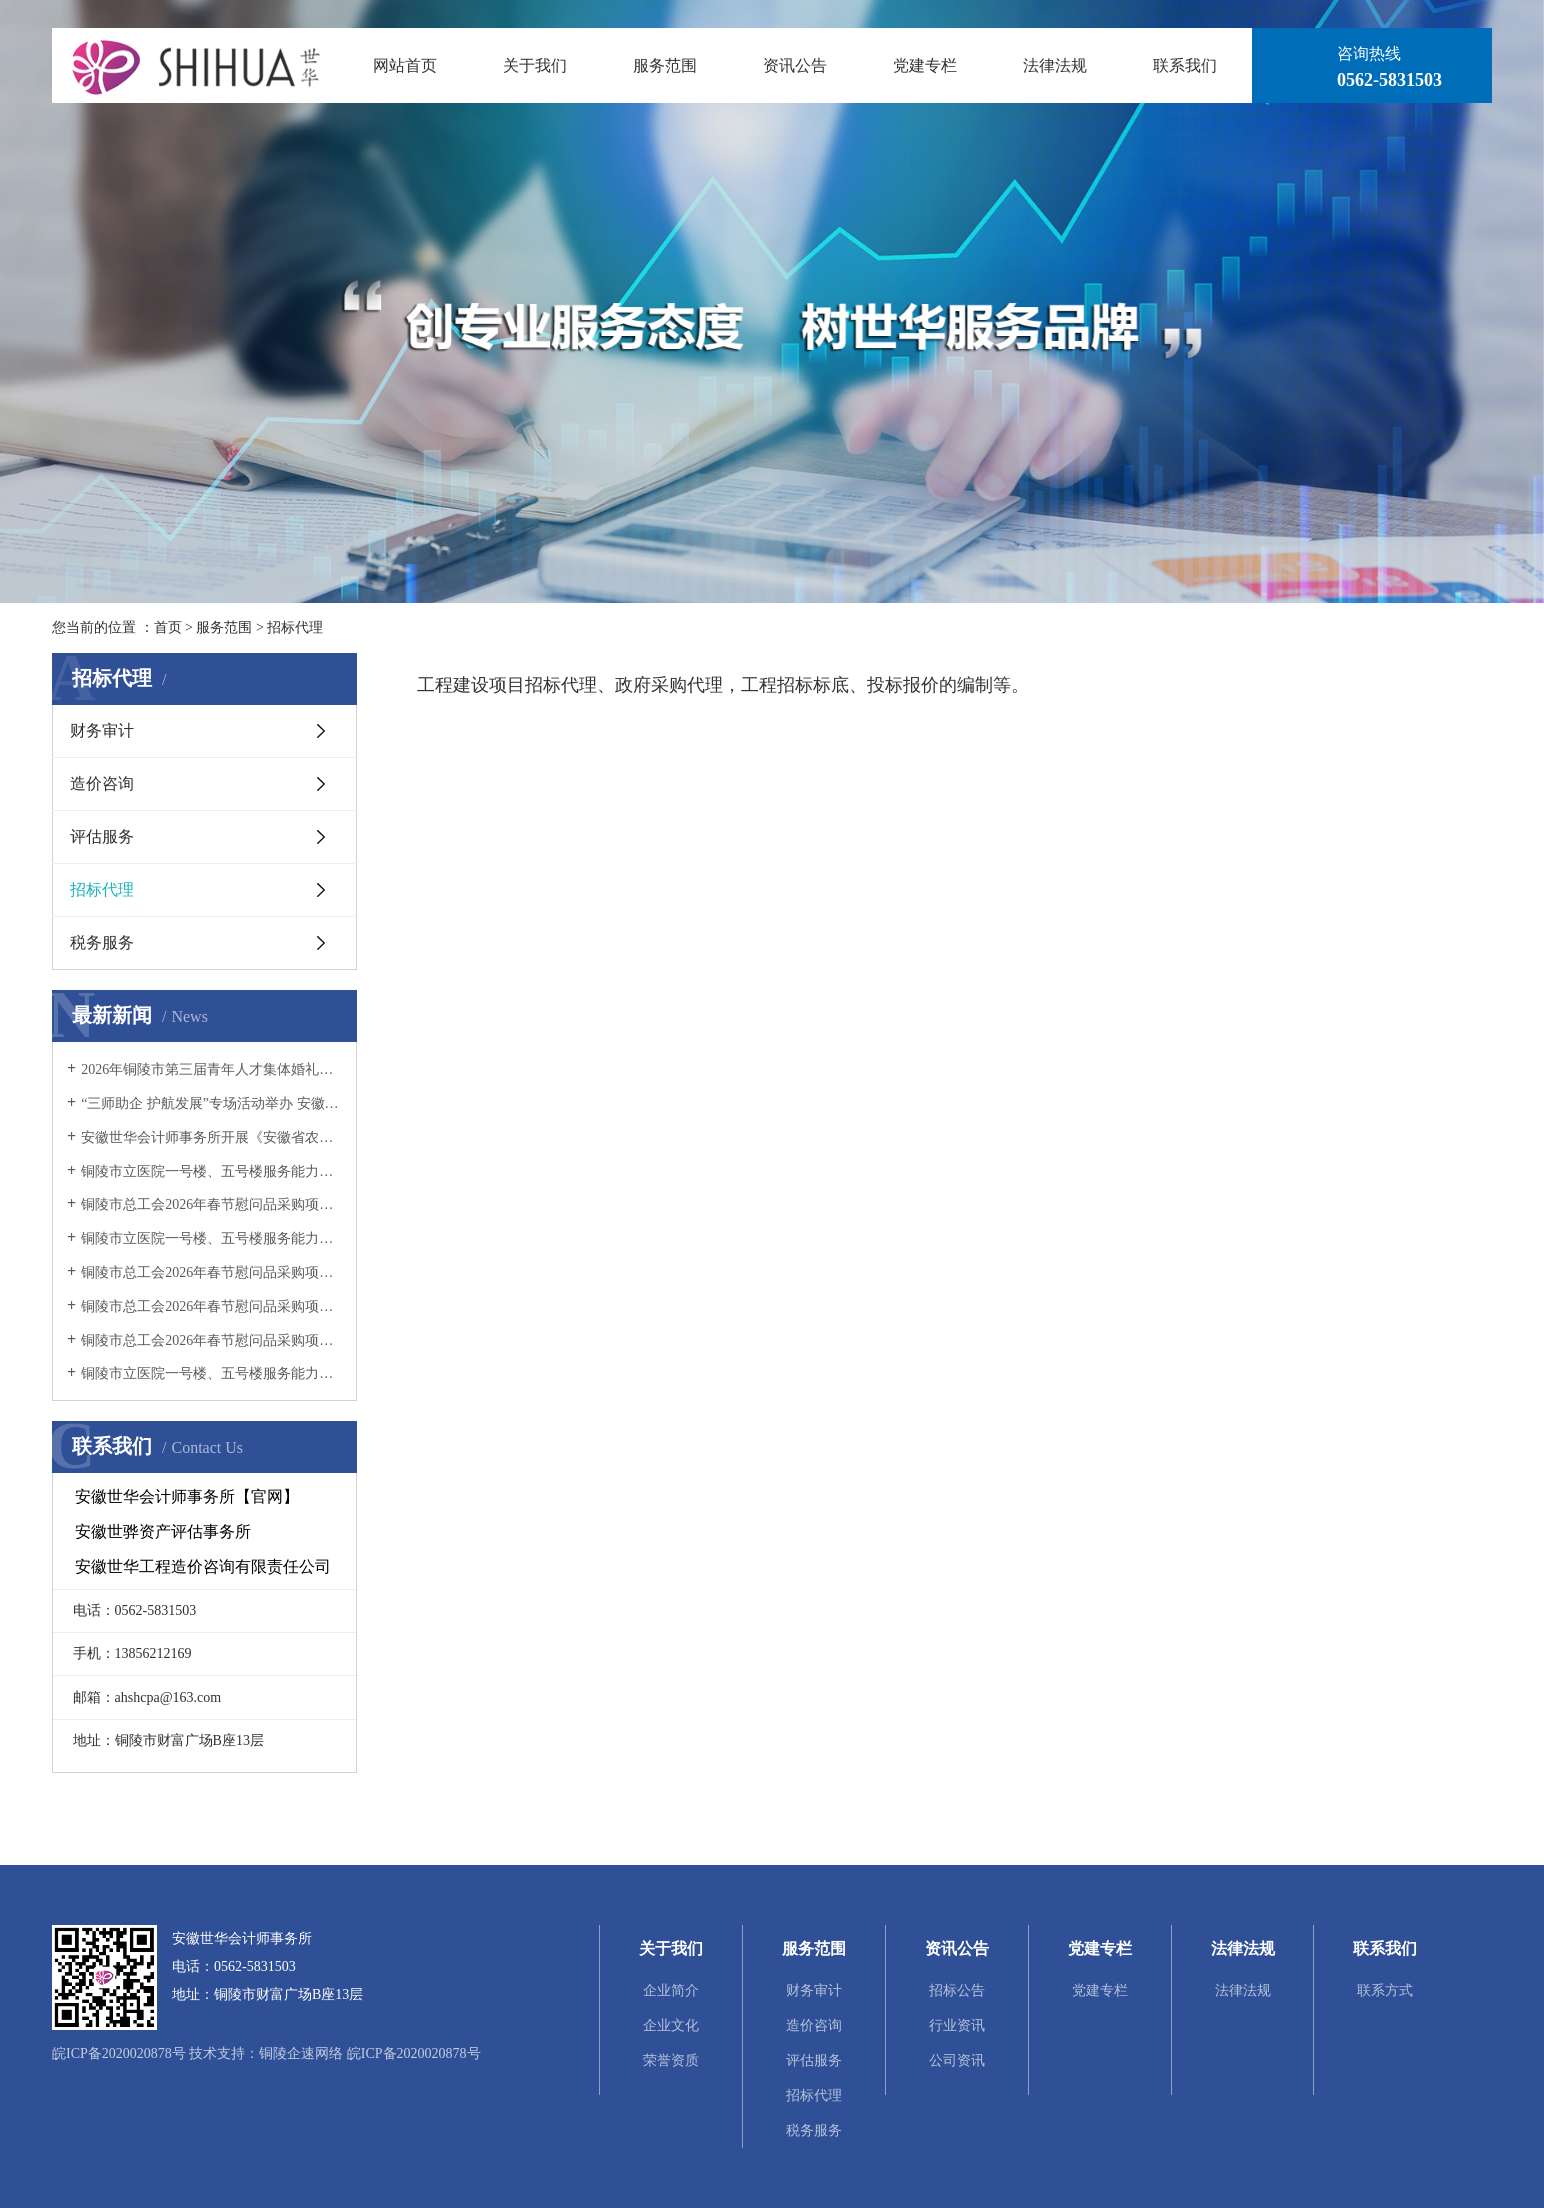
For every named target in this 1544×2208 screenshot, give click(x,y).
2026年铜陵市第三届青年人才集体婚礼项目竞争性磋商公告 (211, 1069)
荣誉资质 (671, 2060)
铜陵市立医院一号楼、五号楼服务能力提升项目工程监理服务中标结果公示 (211, 1171)
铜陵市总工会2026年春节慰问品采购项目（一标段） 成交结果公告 (211, 1340)
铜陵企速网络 (301, 2053)
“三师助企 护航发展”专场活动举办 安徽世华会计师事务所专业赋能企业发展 (211, 1103)
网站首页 (405, 65)
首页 (168, 627)
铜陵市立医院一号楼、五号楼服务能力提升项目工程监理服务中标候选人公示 (211, 1238)
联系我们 (1185, 65)
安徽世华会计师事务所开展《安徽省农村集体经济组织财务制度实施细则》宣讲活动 (211, 1137)
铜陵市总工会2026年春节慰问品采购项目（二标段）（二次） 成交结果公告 (211, 1204)
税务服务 (102, 942)
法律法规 (1055, 65)
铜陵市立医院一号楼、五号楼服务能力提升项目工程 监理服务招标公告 (211, 1373)
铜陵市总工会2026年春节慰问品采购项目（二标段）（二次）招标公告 (211, 1272)
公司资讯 (957, 2060)
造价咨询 (102, 783)
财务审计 (102, 730)
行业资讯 (957, 2025)
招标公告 (957, 1990)
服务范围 (665, 65)
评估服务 (102, 836)
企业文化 (671, 2025)
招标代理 (295, 627)
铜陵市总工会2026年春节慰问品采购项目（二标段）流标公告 (211, 1306)
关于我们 (535, 65)
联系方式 (1385, 1990)
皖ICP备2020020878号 (119, 2053)
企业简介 (671, 1990)
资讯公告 (795, 65)
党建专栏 (925, 65)
